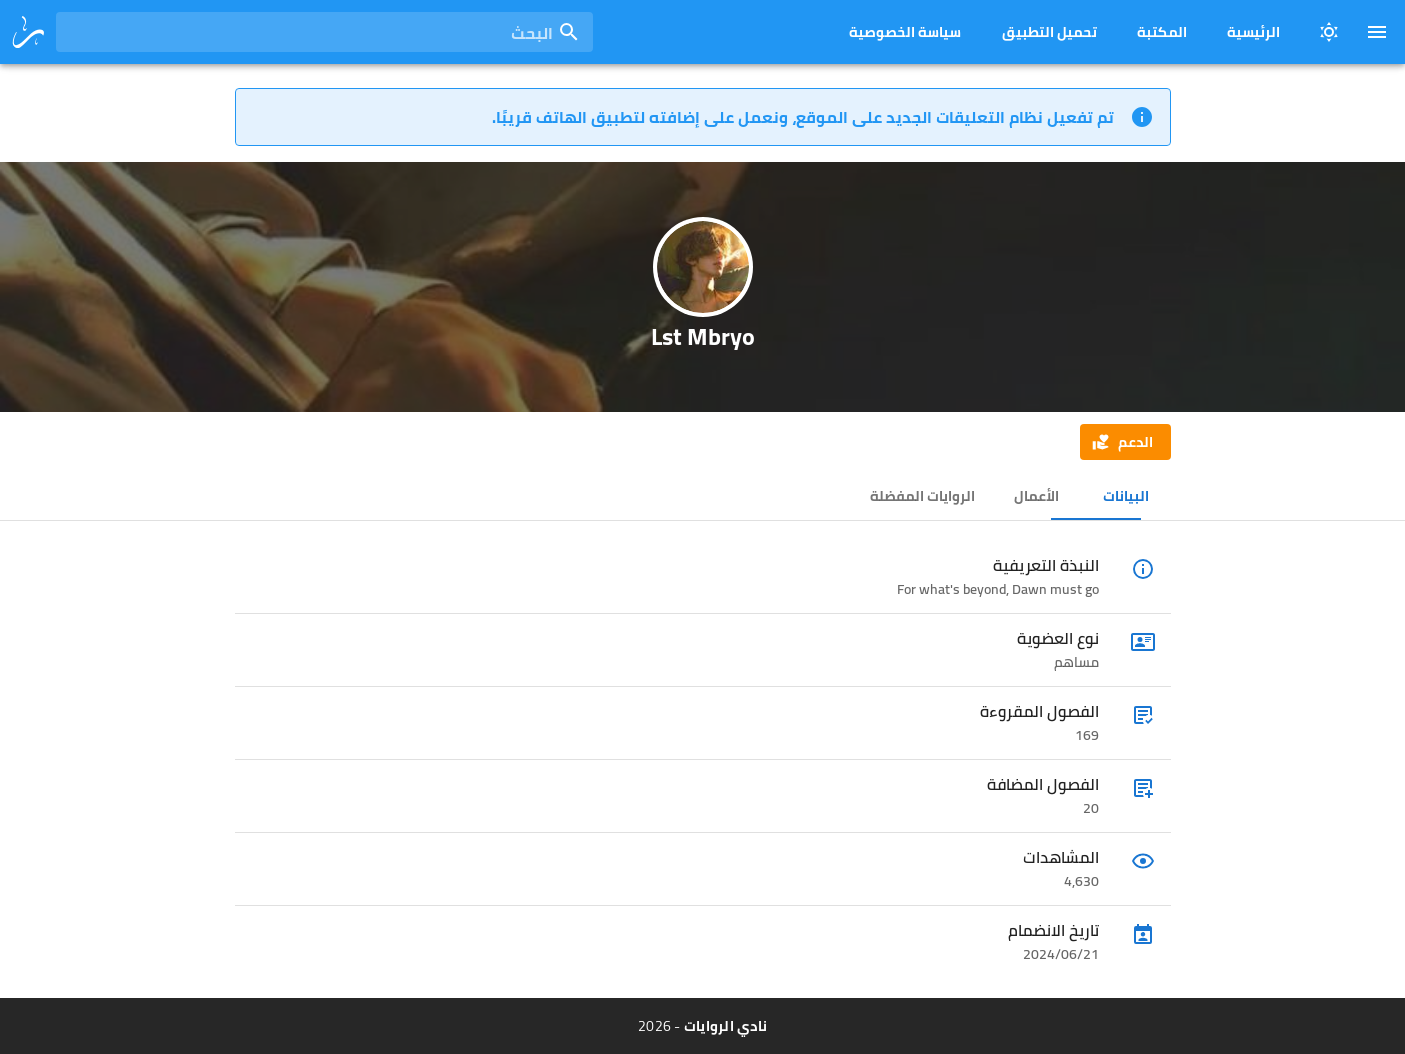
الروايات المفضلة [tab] (922, 496)
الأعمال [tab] (1035, 496)
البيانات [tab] (1126, 496)
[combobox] (324, 32)
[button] (1125, 442)
